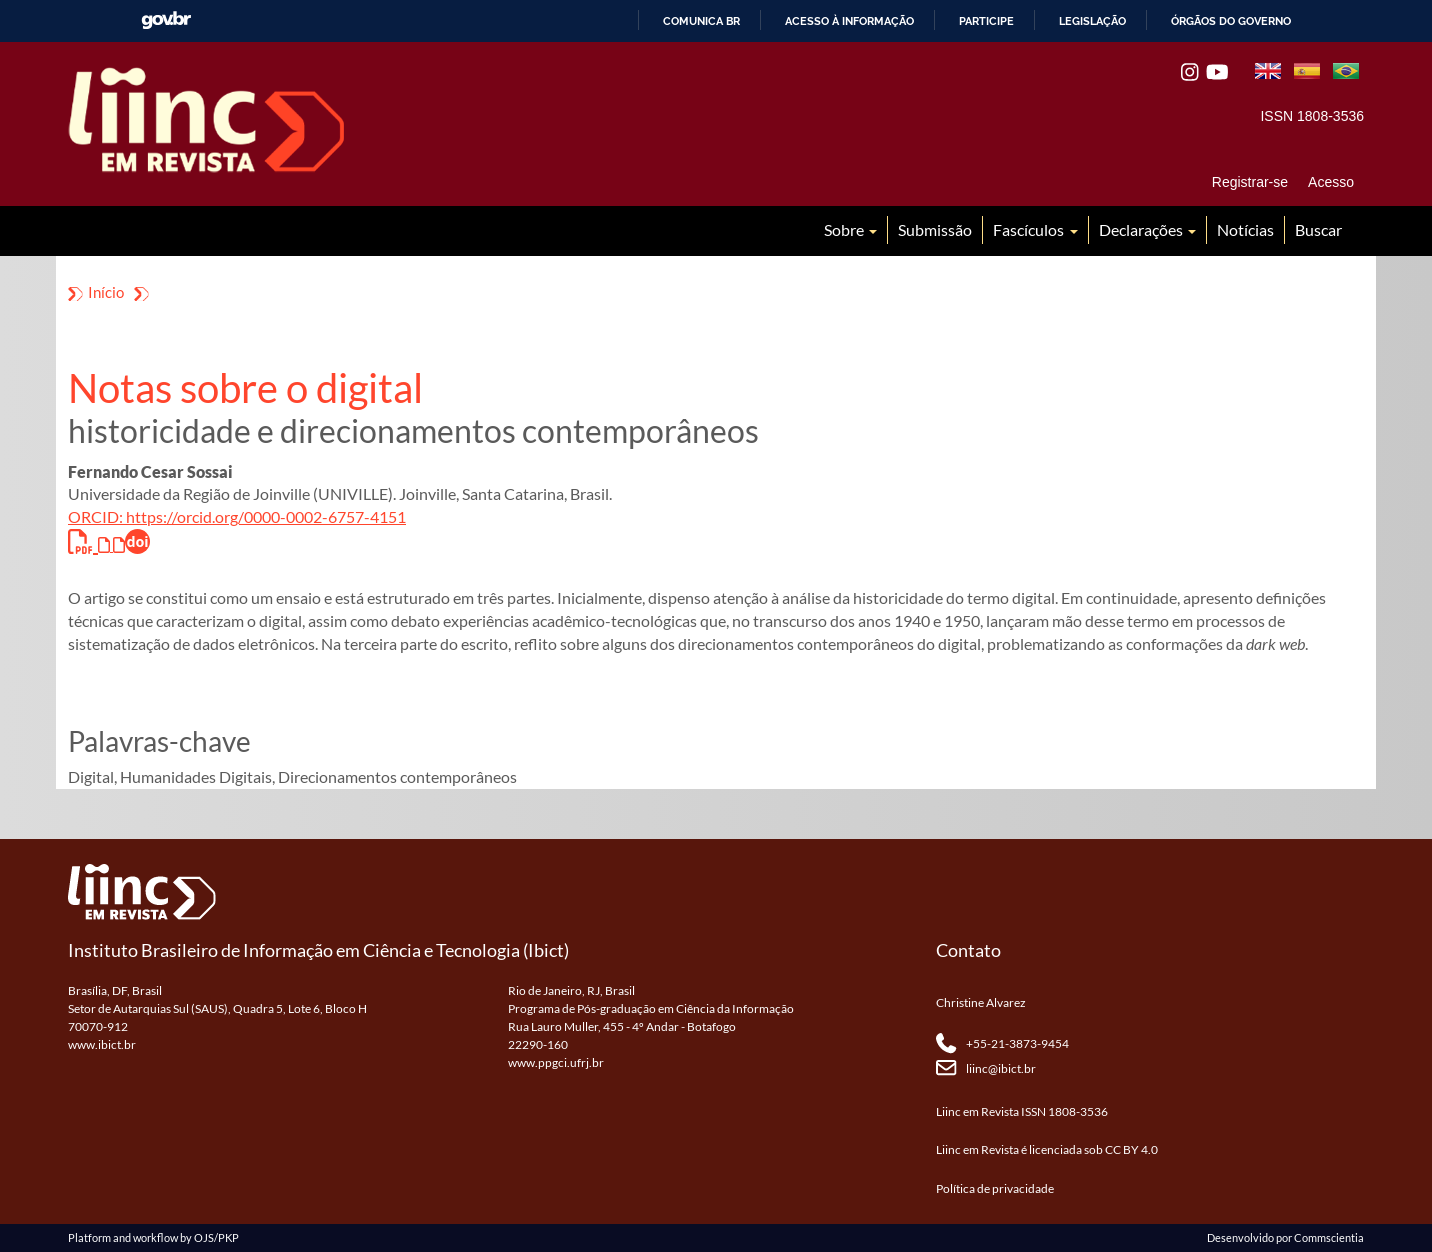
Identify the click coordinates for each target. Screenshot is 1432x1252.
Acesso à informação (849, 21)
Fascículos (1030, 229)
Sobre (845, 229)
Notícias (1245, 229)
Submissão (935, 229)
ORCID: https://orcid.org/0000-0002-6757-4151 (237, 516)
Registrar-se (1250, 182)
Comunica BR (701, 21)
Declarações (1142, 229)
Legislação (1092, 21)
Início (106, 292)
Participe (986, 21)
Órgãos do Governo (1231, 21)
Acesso (1331, 182)
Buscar (1318, 229)
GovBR (166, 20)
